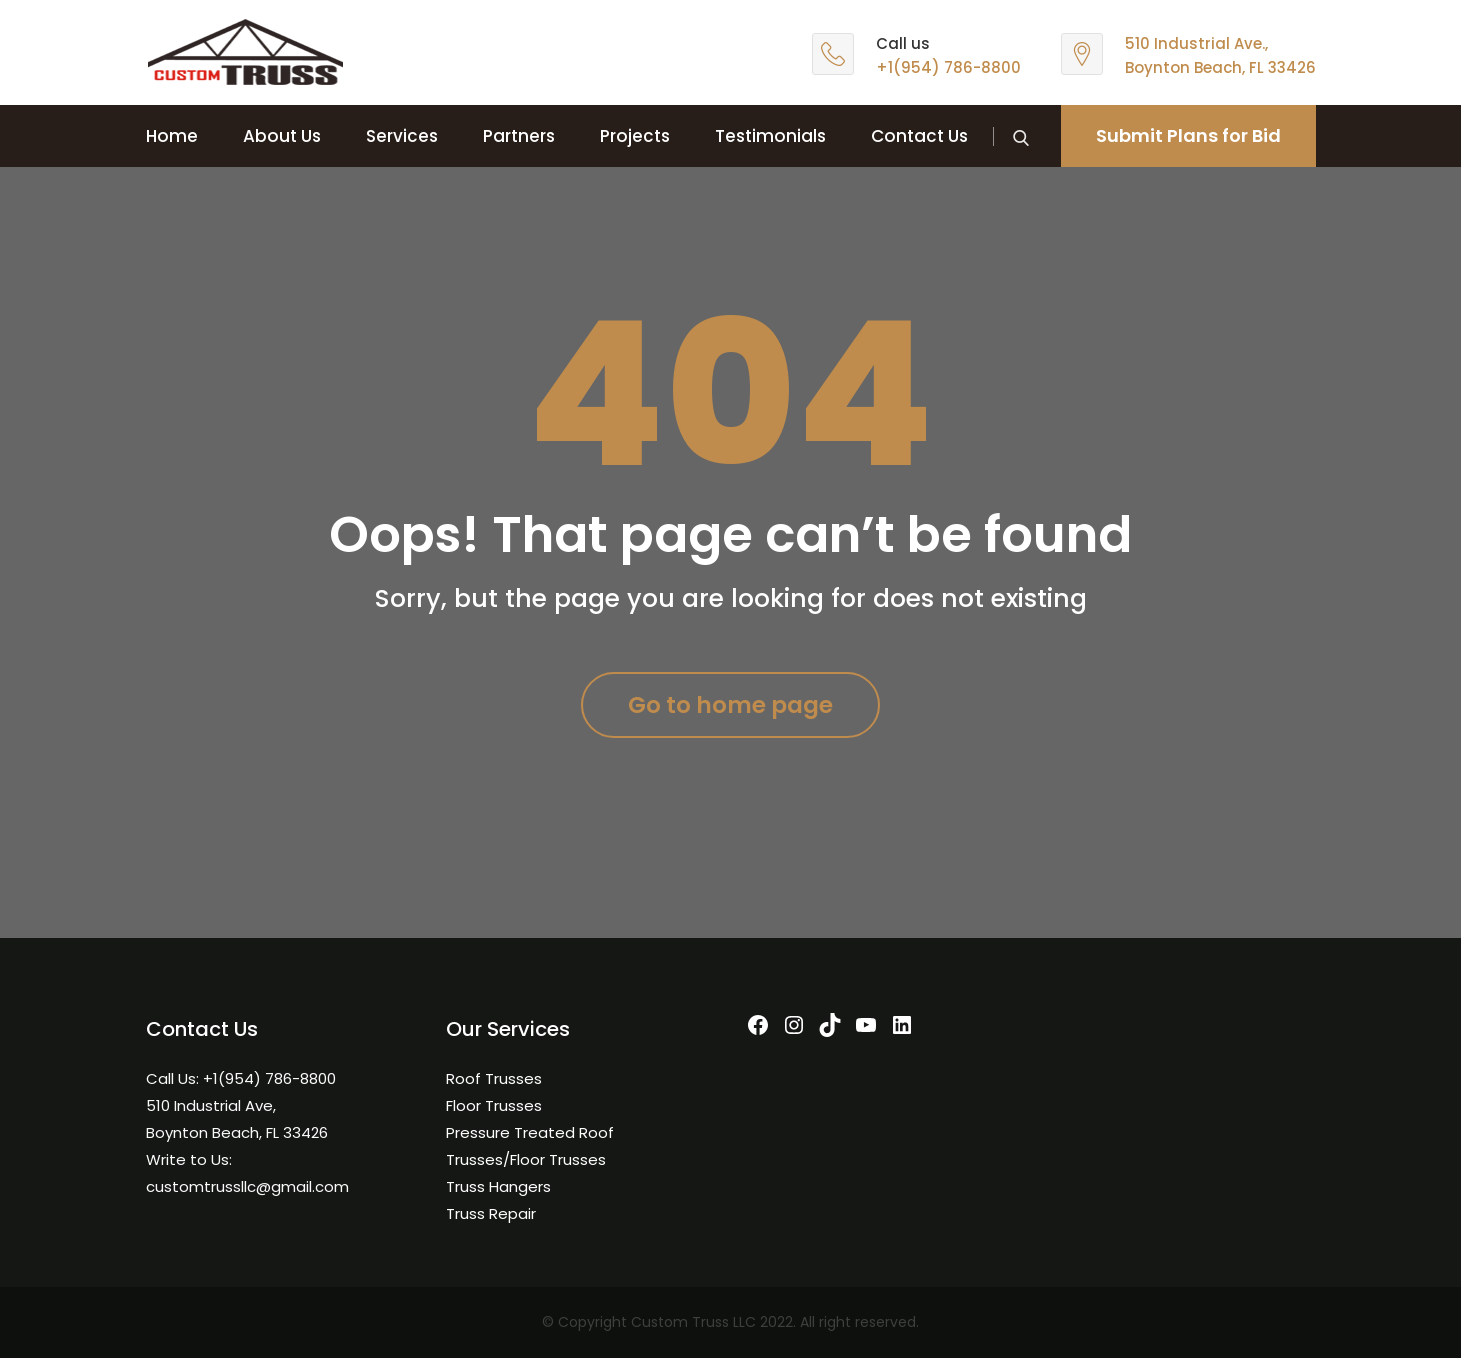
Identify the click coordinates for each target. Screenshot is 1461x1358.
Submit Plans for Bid (1188, 135)
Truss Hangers (498, 1186)
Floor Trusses (494, 1105)
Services (402, 136)
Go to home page (730, 705)
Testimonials (770, 136)
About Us (282, 136)
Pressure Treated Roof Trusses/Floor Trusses (530, 1146)
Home (172, 136)
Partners (519, 136)
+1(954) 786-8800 (948, 67)
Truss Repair (491, 1213)
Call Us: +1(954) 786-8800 (241, 1078)
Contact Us (919, 136)
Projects (635, 136)
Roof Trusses (494, 1078)
